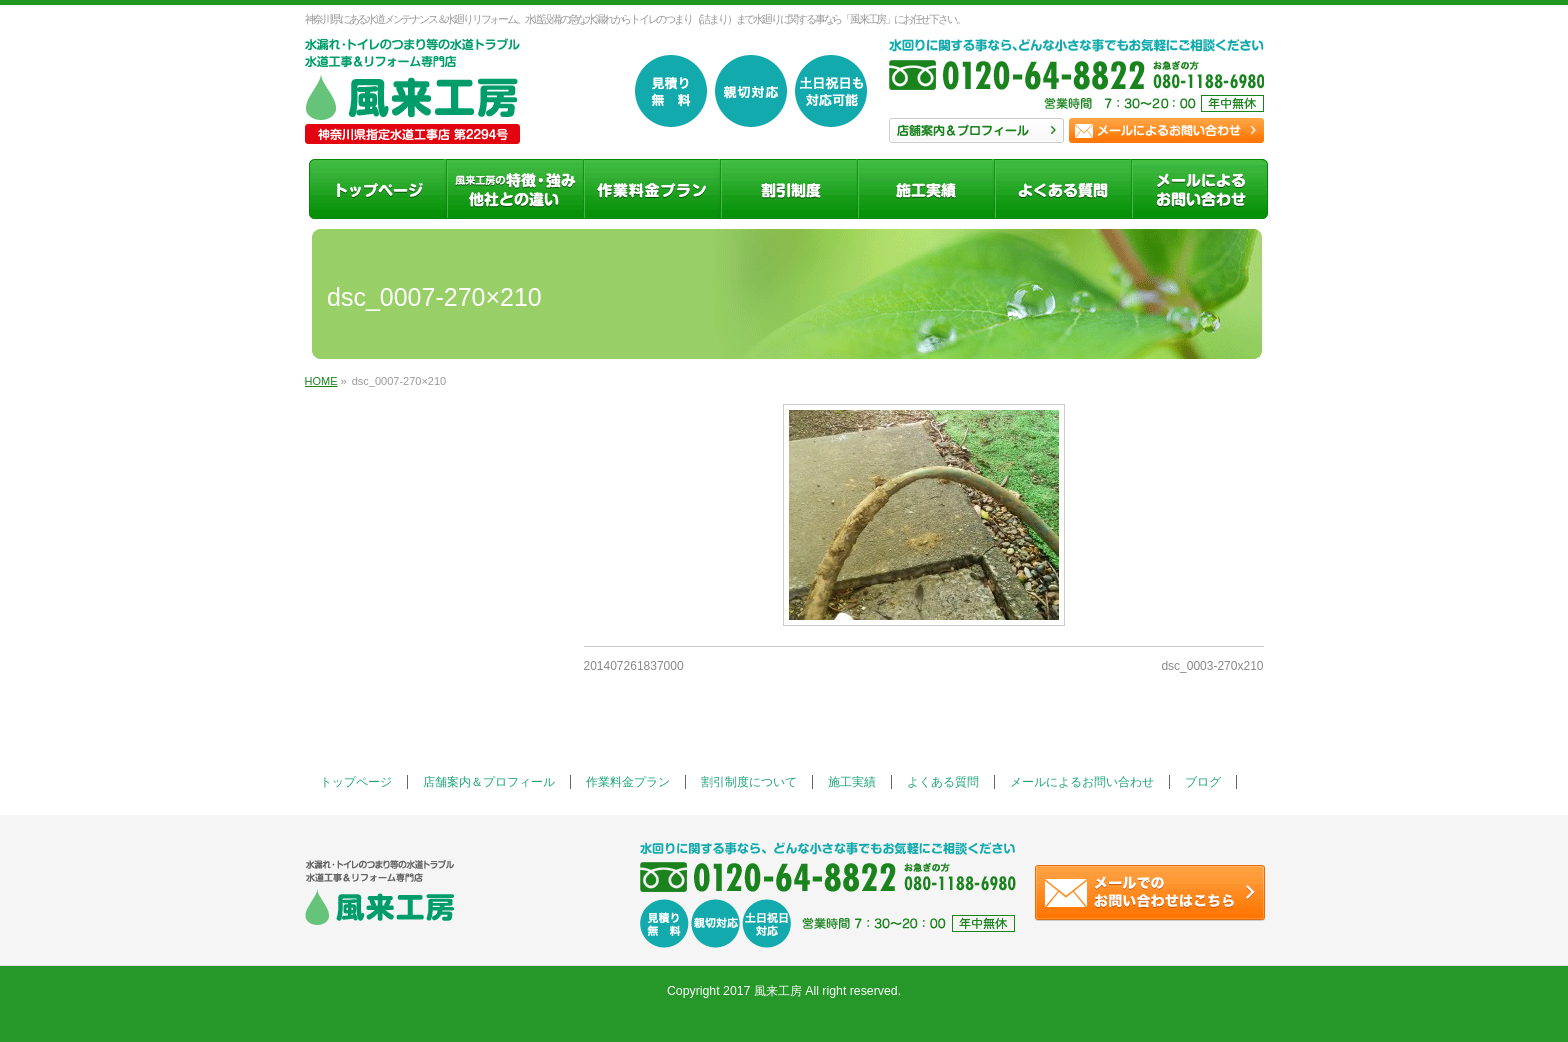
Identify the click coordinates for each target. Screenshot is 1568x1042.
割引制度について (749, 782)
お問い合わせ (1166, 130)
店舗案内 (976, 130)
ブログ (1203, 782)
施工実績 (852, 782)
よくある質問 (943, 782)
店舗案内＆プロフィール (489, 782)
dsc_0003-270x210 (1212, 666)
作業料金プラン (628, 782)
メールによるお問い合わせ (1082, 782)
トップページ (356, 782)
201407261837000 (634, 666)
